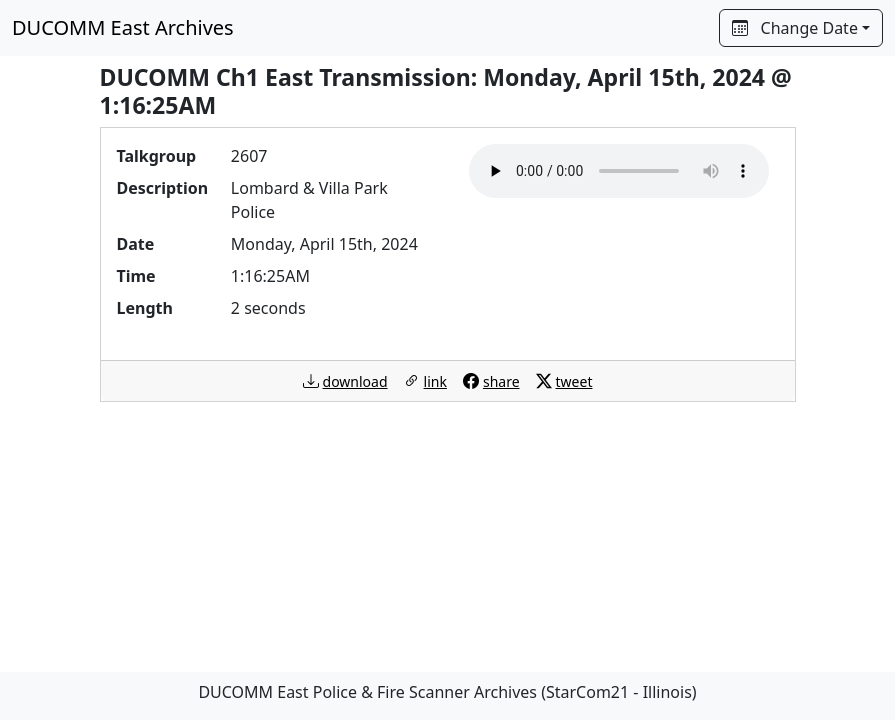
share (501, 381)
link (435, 381)
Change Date (795, 28)
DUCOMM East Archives (123, 27)
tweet (574, 381)
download (355, 381)
